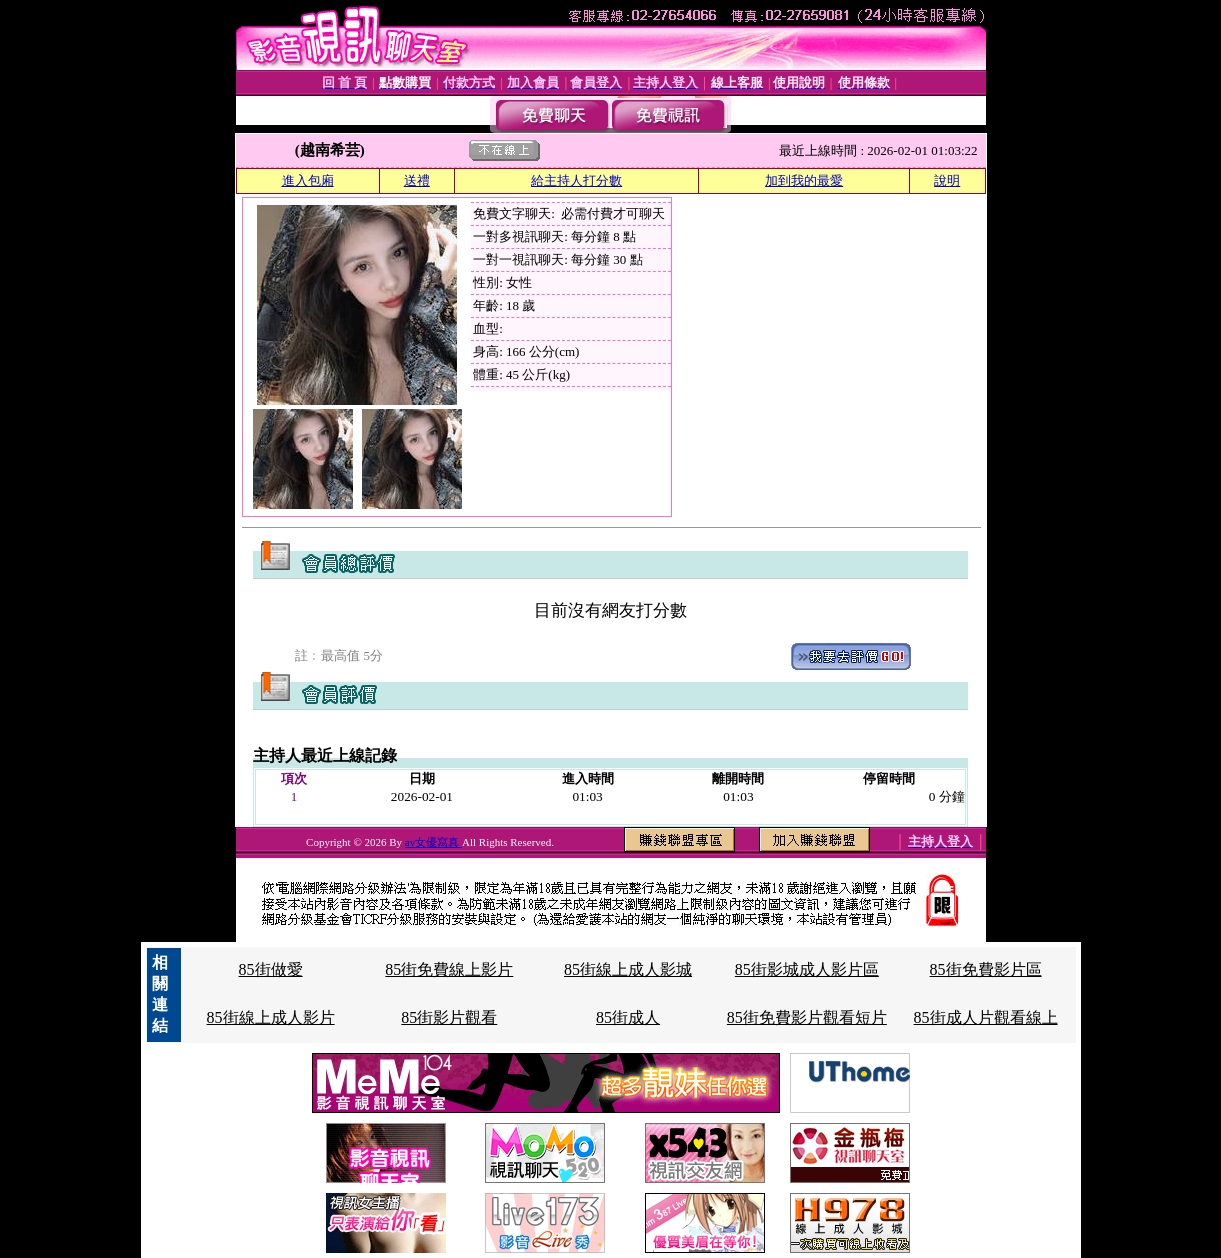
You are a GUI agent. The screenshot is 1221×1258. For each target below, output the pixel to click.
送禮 (417, 180)
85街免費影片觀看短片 (807, 1017)
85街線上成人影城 (628, 969)
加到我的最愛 (804, 180)
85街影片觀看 (449, 1017)
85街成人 (628, 1017)
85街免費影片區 (986, 969)
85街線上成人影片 (271, 1017)
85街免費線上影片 (449, 969)
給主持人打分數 (576, 180)
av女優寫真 (433, 842)
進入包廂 (308, 180)
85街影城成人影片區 (807, 969)
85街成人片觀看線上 (986, 1017)
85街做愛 (271, 969)
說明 (947, 180)
